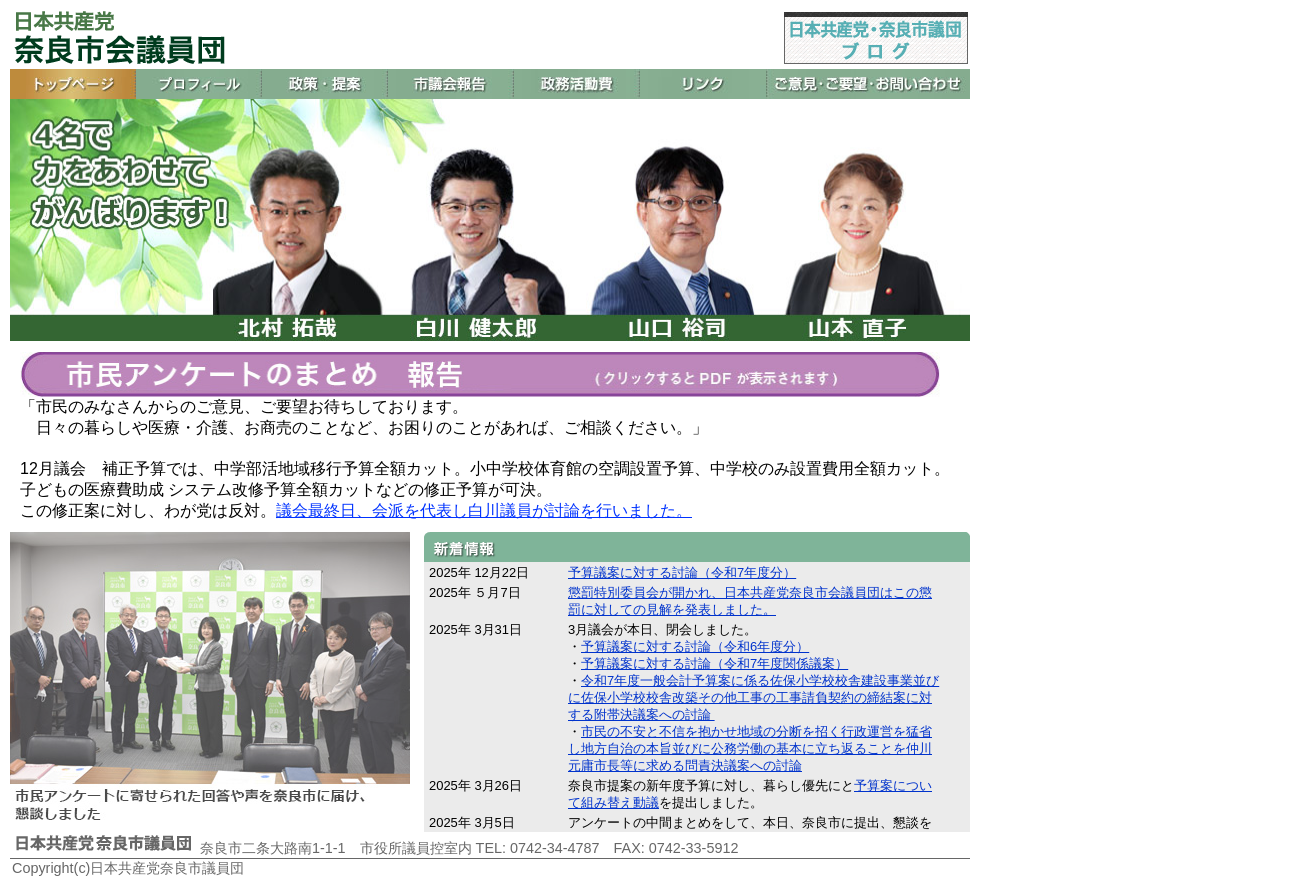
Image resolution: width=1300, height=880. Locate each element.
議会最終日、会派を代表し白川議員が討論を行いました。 (484, 510)
